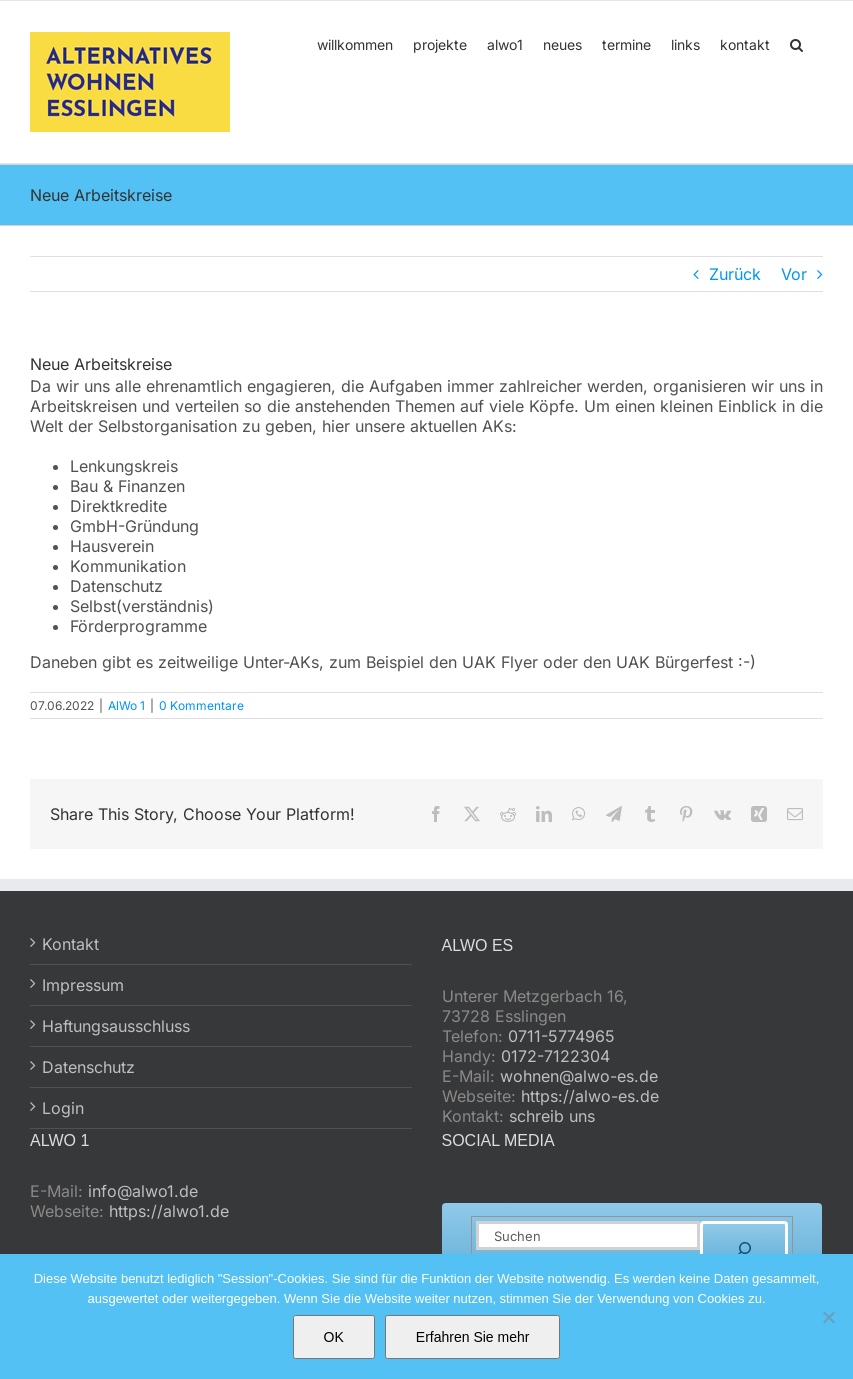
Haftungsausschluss (116, 1026)
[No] (828, 1317)
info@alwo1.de (143, 1191)
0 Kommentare (201, 705)
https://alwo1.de (169, 1211)
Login (63, 1108)
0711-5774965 (561, 1036)
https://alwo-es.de (590, 1096)
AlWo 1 (126, 705)
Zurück (735, 274)
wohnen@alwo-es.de (579, 1076)
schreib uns (552, 1116)
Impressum (83, 985)
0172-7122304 (555, 1056)
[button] (796, 43)
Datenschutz (88, 1067)
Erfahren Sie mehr (473, 1337)
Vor (794, 274)
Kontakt (70, 944)
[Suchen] (744, 1249)
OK (334, 1337)
